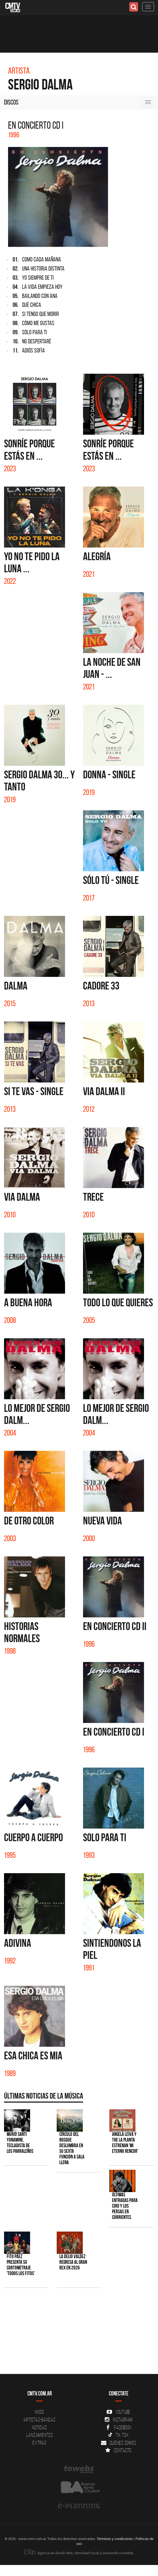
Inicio (39, 2412)
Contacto (118, 2450)
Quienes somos (118, 2443)
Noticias (39, 2427)
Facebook (118, 2427)
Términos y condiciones (115, 2538)
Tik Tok (118, 2435)
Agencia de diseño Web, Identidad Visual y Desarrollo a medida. (79, 2552)
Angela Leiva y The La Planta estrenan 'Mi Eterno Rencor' (125, 2142)
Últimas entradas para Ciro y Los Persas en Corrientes (125, 2206)
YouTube (118, 2412)
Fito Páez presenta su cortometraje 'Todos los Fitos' (21, 2265)
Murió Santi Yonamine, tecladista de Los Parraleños (20, 2142)
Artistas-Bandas (39, 2420)
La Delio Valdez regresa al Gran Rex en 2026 (73, 2262)
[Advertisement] (76, 2333)
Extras (39, 2443)
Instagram (119, 2420)
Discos (11, 102)
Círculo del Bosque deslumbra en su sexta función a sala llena (71, 2148)
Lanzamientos (39, 2435)
